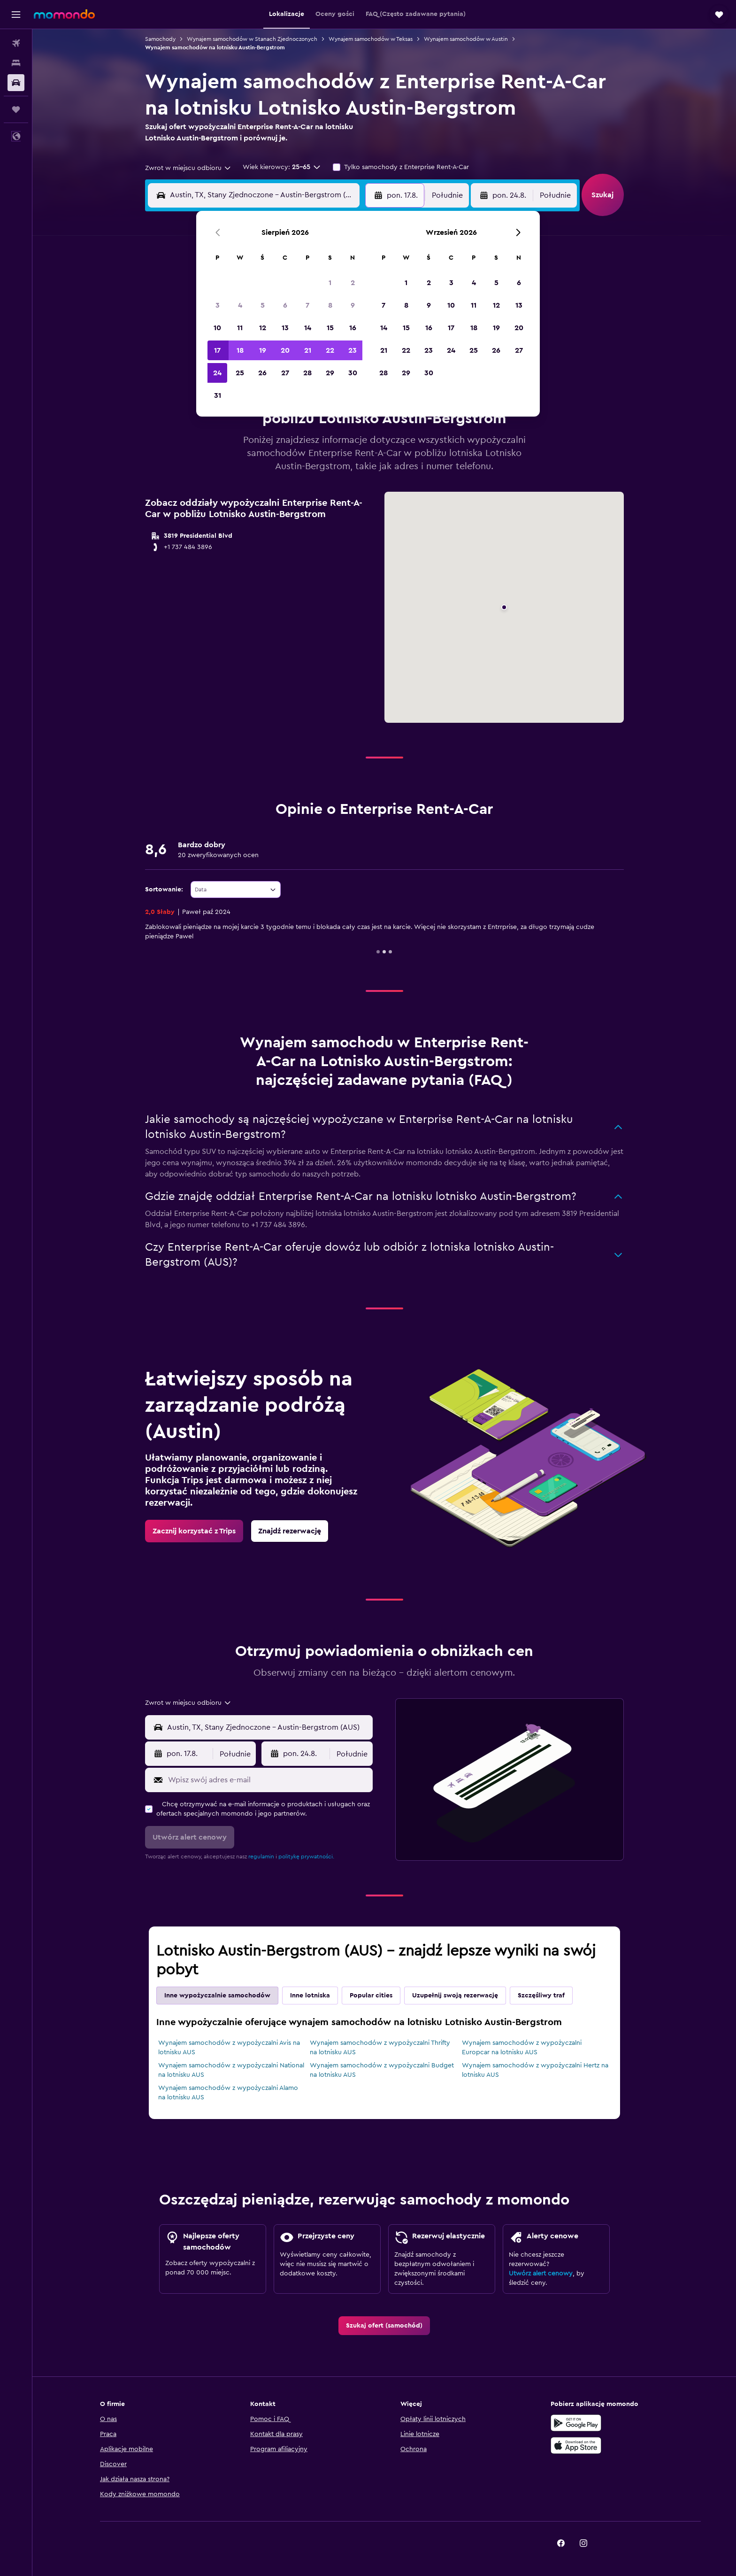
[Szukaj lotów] (16, 43)
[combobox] (188, 168)
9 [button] (353, 305)
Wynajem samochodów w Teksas (371, 39)
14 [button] (307, 328)
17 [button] (217, 350)
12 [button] (262, 328)
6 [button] (285, 305)
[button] (16, 14)
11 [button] (240, 328)
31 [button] (217, 395)
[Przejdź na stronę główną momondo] (64, 14)
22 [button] (330, 350)
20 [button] (285, 350)
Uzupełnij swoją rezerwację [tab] (455, 1995)
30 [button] (352, 373)
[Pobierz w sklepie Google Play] (576, 2422)
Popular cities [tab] (371, 1995)
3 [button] (217, 305)
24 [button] (217, 373)
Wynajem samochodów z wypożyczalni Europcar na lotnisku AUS (522, 2048)
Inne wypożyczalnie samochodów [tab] (217, 1995)
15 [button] (330, 328)
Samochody (160, 39)
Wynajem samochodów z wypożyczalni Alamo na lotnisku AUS (228, 2093)
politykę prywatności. (306, 1856)
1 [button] (330, 282)
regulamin (261, 1856)
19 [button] (262, 350)
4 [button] (240, 305)
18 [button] (240, 350)
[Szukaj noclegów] (16, 63)
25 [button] (240, 373)
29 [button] (330, 373)
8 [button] (330, 305)
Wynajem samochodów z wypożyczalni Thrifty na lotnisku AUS (380, 2048)
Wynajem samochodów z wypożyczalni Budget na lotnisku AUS (382, 2070)
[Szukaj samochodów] (16, 82)
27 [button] (285, 373)
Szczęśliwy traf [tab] (541, 1995)
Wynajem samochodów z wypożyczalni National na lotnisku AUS (231, 2070)
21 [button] (307, 350)
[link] (194, 1531)
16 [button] (352, 328)
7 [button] (307, 305)
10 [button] (217, 328)
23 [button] (352, 350)
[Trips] (16, 109)
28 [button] (307, 373)
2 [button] (353, 282)
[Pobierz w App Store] (576, 2445)
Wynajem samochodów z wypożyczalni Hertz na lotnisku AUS (535, 2070)
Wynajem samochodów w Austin (466, 39)
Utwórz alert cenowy (541, 2273)
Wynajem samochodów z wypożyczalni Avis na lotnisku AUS (229, 2048)
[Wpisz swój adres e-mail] (268, 1780)
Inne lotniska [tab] (310, 1995)
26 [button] (262, 373)
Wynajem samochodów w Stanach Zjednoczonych (252, 39)
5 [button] (263, 305)
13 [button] (285, 328)
